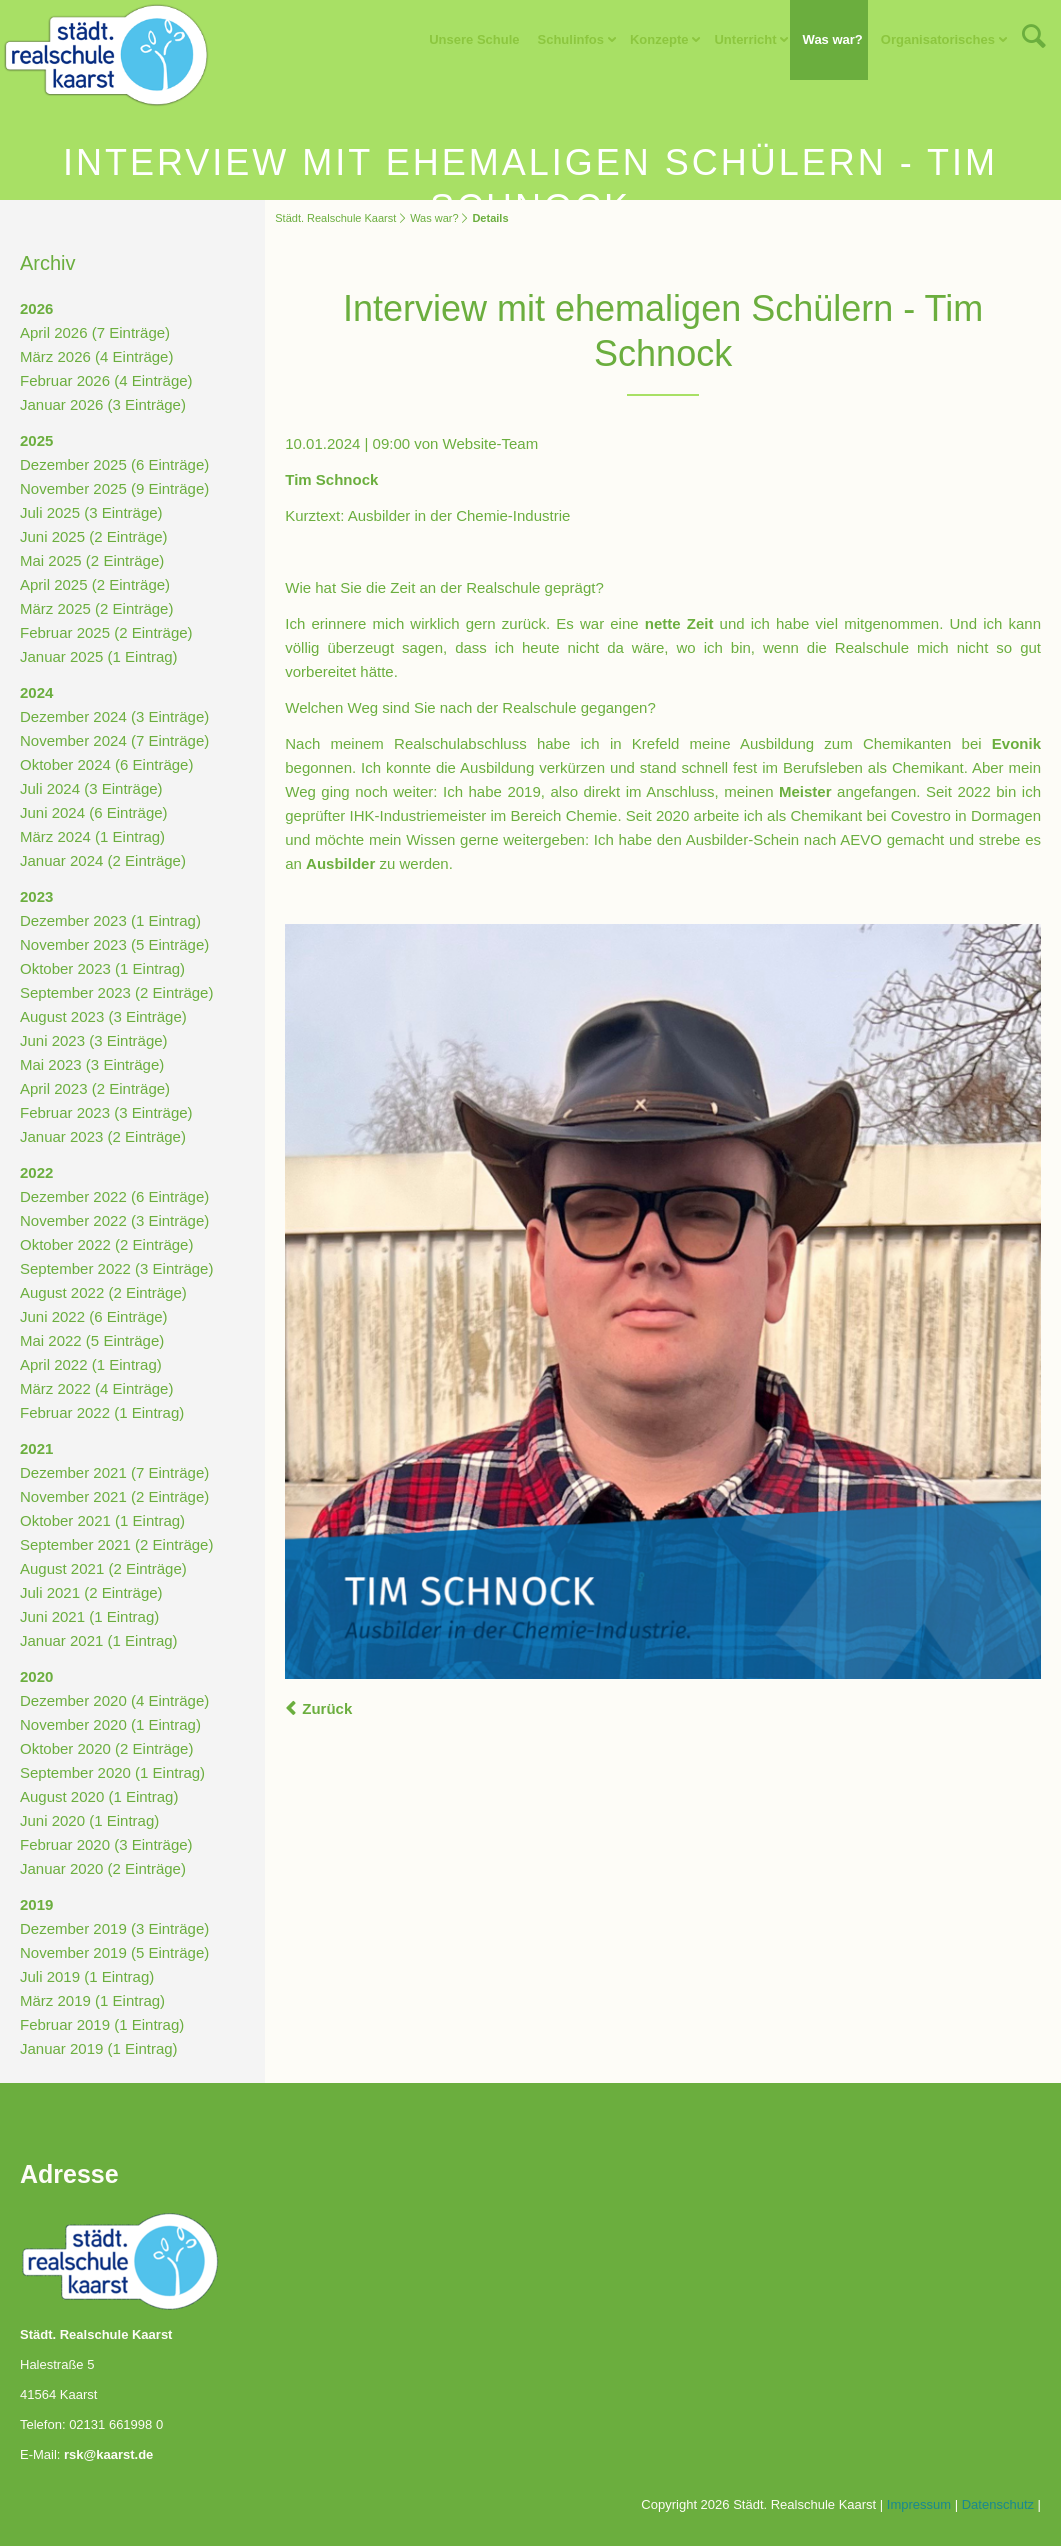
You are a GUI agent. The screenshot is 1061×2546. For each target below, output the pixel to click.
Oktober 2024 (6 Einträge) (106, 764)
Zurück (327, 1708)
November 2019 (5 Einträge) (114, 1952)
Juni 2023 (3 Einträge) (94, 1040)
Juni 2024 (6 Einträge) (94, 812)
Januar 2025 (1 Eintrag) (99, 656)
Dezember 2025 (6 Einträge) (114, 464)
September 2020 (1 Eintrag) (112, 1772)
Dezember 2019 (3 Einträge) (114, 1928)
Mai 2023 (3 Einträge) (92, 1064)
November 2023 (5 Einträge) (114, 944)
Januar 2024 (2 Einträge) (103, 860)
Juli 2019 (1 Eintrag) (87, 1976)
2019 (36, 1904)
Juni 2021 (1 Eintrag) (89, 1616)
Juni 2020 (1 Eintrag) (89, 1820)
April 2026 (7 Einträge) (95, 332)
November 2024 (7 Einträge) (114, 740)
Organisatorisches (938, 39)
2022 (36, 1172)
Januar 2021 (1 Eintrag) (99, 1640)
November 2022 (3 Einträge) (114, 1220)
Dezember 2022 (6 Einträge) (114, 1196)
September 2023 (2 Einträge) (116, 992)
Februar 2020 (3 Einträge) (106, 1844)
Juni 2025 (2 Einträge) (94, 536)
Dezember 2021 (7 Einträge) (114, 1472)
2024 (36, 692)
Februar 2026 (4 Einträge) (106, 380)
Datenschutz (998, 2504)
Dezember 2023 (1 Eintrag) (110, 920)
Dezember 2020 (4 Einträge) (114, 1700)
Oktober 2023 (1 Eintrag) (102, 968)
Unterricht (745, 39)
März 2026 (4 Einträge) (96, 356)
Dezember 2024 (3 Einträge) (114, 716)
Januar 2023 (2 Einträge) (103, 1136)
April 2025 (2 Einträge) (95, 584)
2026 (36, 308)
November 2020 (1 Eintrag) (110, 1724)
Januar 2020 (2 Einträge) (103, 1868)
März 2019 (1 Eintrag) (92, 2000)
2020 (36, 1676)
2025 (36, 440)
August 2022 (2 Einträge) (103, 1292)
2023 (36, 896)
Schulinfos (571, 39)
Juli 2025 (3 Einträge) (91, 512)
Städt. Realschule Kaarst (335, 218)
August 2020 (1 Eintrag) (99, 1796)
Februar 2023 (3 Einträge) (106, 1112)
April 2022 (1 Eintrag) (91, 1364)
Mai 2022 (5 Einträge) (92, 1340)
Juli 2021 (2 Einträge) (91, 1592)
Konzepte (659, 39)
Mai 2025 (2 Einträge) (92, 560)
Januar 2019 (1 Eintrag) (99, 2048)
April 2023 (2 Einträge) (95, 1088)
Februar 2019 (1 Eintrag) (102, 2024)
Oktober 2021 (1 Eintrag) (102, 1520)
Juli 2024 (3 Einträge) (91, 788)
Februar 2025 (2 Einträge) (106, 632)
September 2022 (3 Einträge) (116, 1268)
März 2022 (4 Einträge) (96, 1388)
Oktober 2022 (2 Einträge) (106, 1244)
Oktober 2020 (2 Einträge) (106, 1748)
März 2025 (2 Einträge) (96, 608)
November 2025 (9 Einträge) (114, 488)
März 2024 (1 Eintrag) (92, 836)
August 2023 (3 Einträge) (103, 1016)
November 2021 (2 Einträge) (114, 1496)
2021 (36, 1448)
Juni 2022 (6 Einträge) (94, 1316)
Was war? (833, 39)
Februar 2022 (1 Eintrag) (102, 1412)
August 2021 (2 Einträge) (103, 1568)
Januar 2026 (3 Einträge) (103, 404)
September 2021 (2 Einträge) (116, 1544)
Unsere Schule (474, 39)
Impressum (919, 2504)
